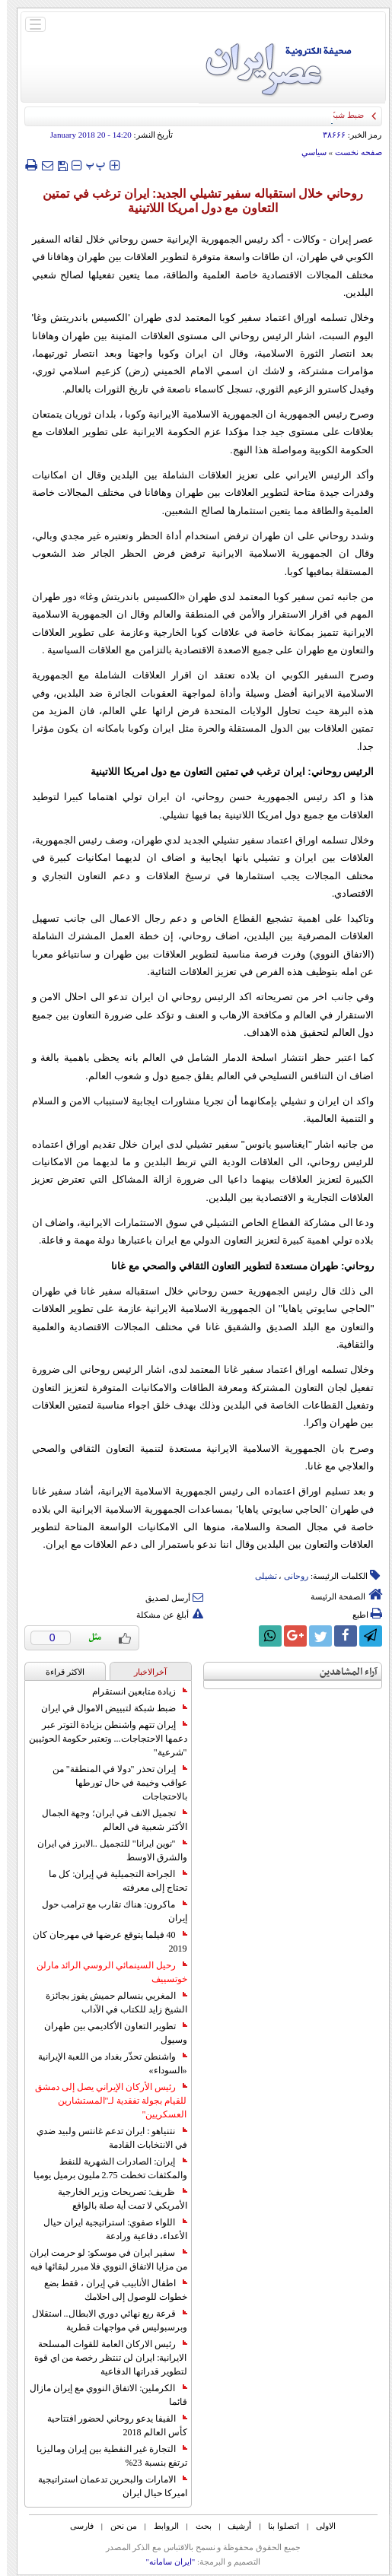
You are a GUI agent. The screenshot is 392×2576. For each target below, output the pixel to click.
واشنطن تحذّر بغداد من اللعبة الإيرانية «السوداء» (105, 2063)
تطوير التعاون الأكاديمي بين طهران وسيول (108, 2033)
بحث (197, 2525)
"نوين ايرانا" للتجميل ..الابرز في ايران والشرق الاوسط (105, 1850)
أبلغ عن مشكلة (162, 1614)
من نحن (117, 2525)
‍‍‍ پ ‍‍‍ (89, 164)
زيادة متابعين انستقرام (132, 1691)
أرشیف (232, 2525)
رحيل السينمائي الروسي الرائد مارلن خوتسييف (105, 1972)
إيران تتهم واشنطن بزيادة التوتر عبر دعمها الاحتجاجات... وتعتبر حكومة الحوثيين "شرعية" (101, 1739)
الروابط (159, 2525)
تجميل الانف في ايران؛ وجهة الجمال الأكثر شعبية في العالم (107, 1820)
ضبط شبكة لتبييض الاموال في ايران (107, 1708)
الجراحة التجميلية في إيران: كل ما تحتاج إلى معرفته (111, 1881)
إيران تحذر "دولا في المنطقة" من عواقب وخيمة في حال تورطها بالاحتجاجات (113, 1783)
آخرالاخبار (143, 1671)
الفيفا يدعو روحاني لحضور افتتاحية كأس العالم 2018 (110, 2425)
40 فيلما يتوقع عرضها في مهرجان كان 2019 (103, 1942)
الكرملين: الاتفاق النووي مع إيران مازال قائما (101, 2395)
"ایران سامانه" (163, 2561)
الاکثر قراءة (58, 1671)
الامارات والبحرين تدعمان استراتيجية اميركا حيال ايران (105, 2486)
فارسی (75, 2525)
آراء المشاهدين (342, 1672)
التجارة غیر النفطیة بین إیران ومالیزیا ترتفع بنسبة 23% (105, 2456)
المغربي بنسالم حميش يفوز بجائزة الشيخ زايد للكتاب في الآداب (109, 2002)
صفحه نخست (351, 152)
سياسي (307, 152)
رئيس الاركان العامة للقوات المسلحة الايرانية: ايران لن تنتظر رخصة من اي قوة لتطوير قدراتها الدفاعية (103, 2358)
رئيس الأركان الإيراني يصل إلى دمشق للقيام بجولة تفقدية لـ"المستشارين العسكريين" (104, 2101)
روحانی (289, 1575)
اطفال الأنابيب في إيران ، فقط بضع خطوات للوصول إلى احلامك (108, 2290)
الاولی (319, 2525)
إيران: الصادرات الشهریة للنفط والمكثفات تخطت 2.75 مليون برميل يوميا (103, 2168)
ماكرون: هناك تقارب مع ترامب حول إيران (107, 1911)
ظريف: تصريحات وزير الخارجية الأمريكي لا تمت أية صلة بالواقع (115, 2199)
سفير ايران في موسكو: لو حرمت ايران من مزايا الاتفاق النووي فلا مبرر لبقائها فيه (101, 2259)
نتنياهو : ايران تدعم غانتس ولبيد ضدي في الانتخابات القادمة (105, 2138)
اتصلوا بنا (276, 2525)
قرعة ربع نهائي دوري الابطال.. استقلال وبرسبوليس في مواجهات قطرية (102, 2320)
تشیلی (259, 1575)
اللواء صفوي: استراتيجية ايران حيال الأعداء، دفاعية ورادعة (108, 2229)
